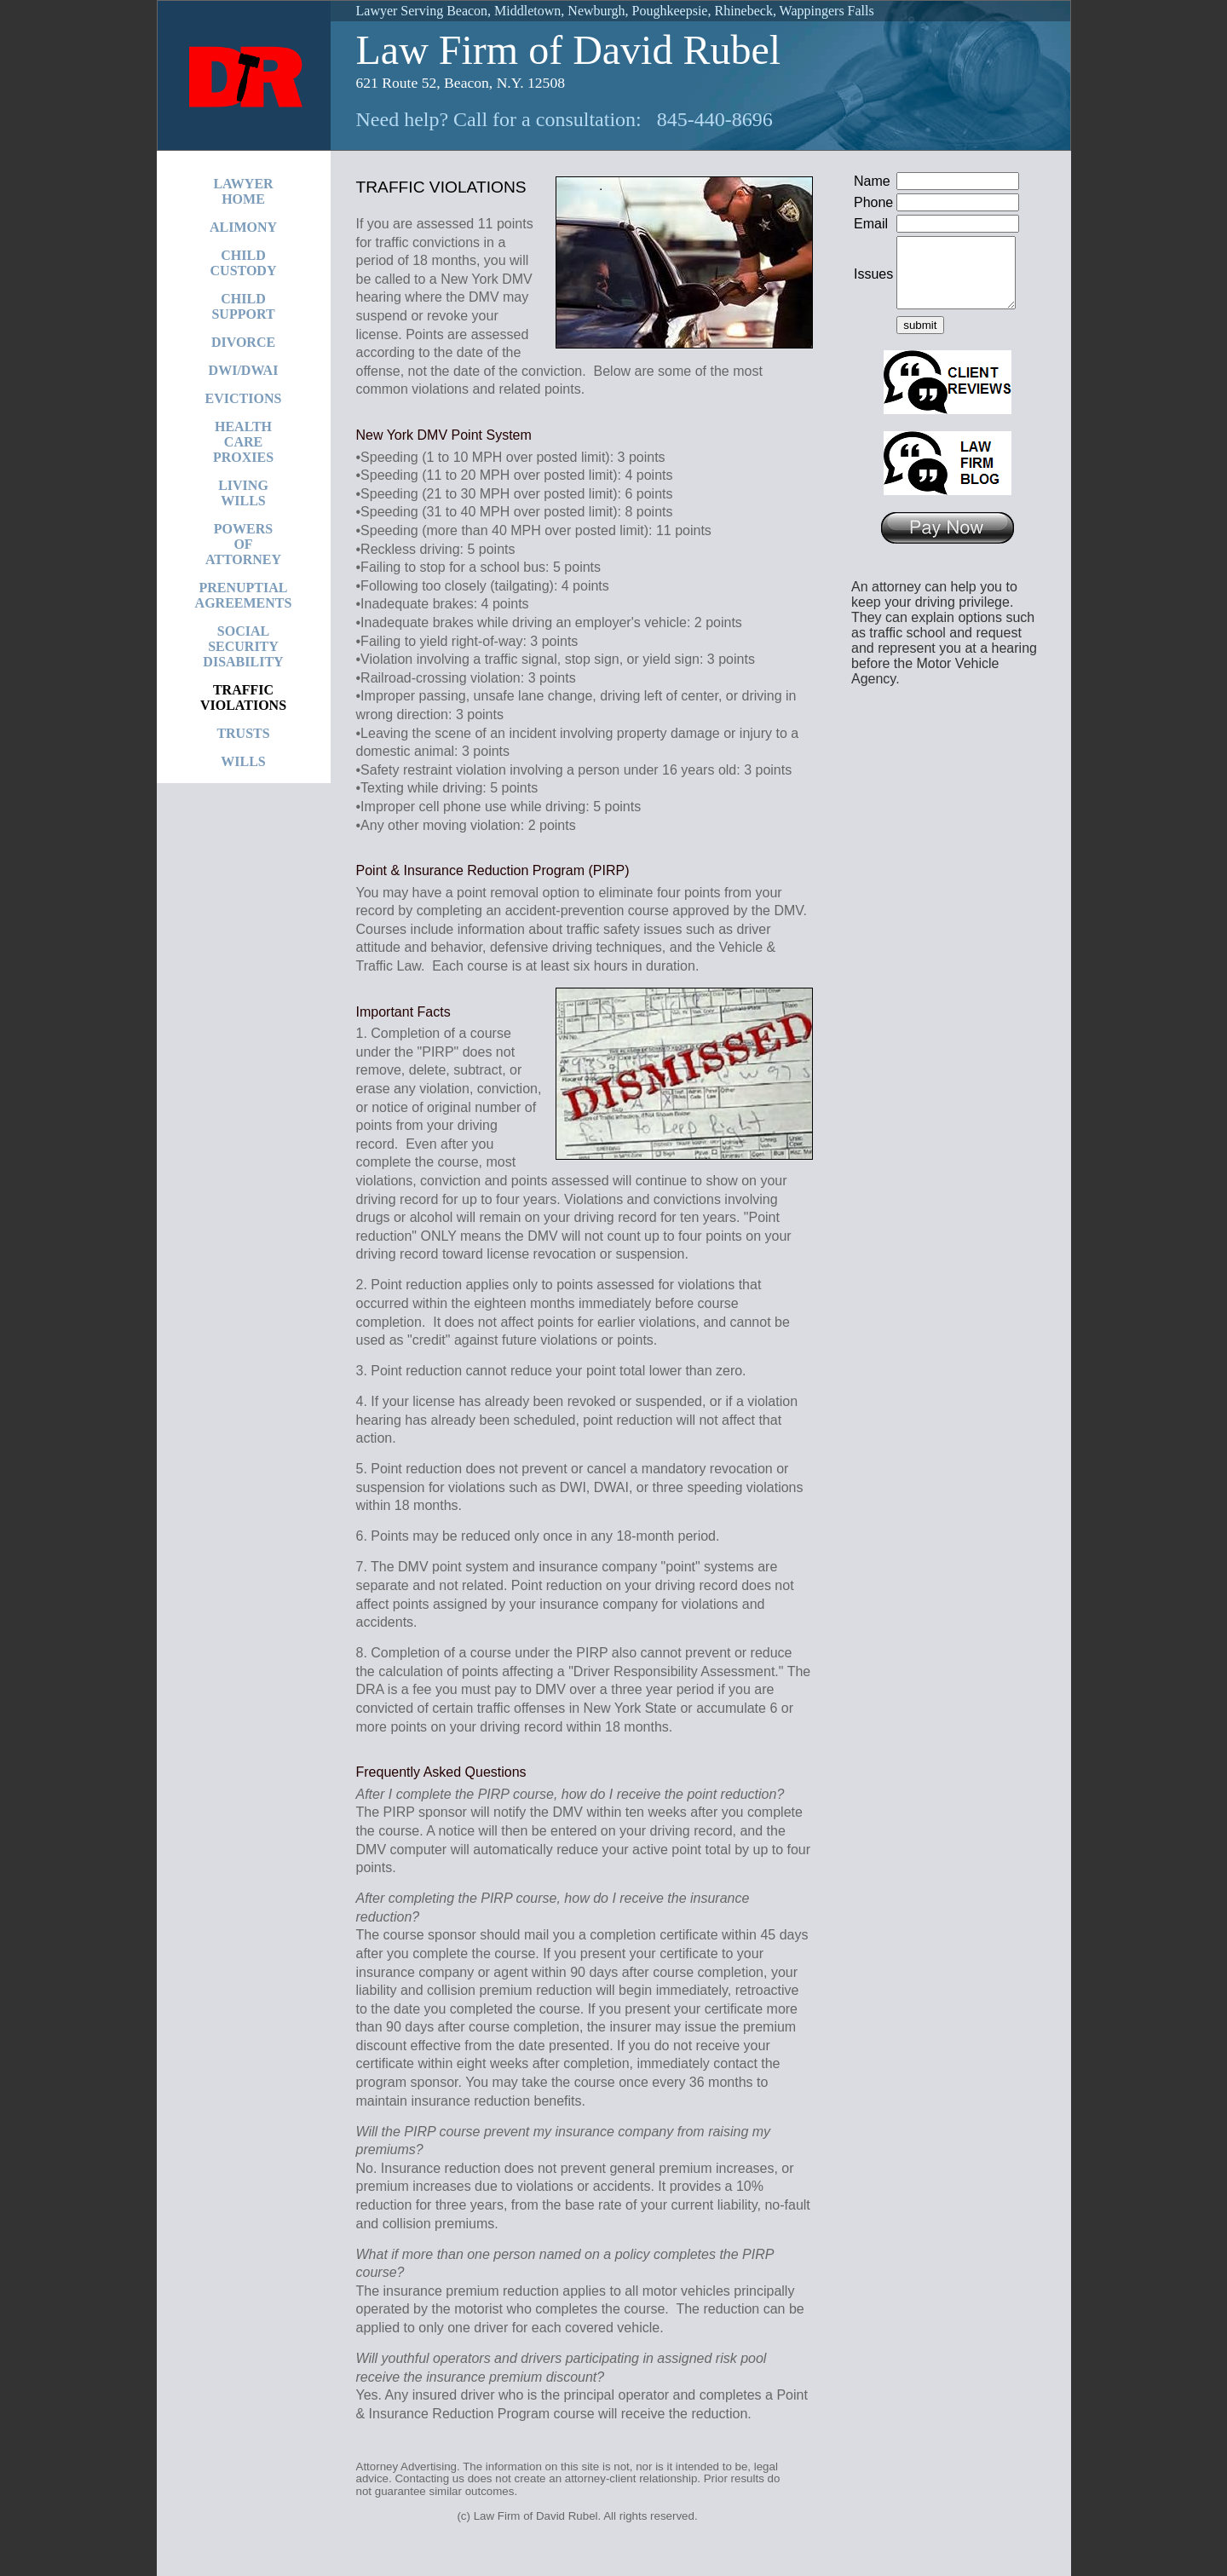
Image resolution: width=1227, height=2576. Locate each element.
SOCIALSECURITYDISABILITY (243, 646)
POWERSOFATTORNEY (243, 544)
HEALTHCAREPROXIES (243, 441)
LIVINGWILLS (243, 493)
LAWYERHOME (243, 191)
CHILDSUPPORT (242, 306)
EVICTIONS (243, 398)
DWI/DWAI (244, 370)
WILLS (243, 761)
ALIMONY (243, 227)
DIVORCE (243, 342)
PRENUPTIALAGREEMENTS (243, 595)
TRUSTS (242, 733)
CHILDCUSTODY (243, 263)
